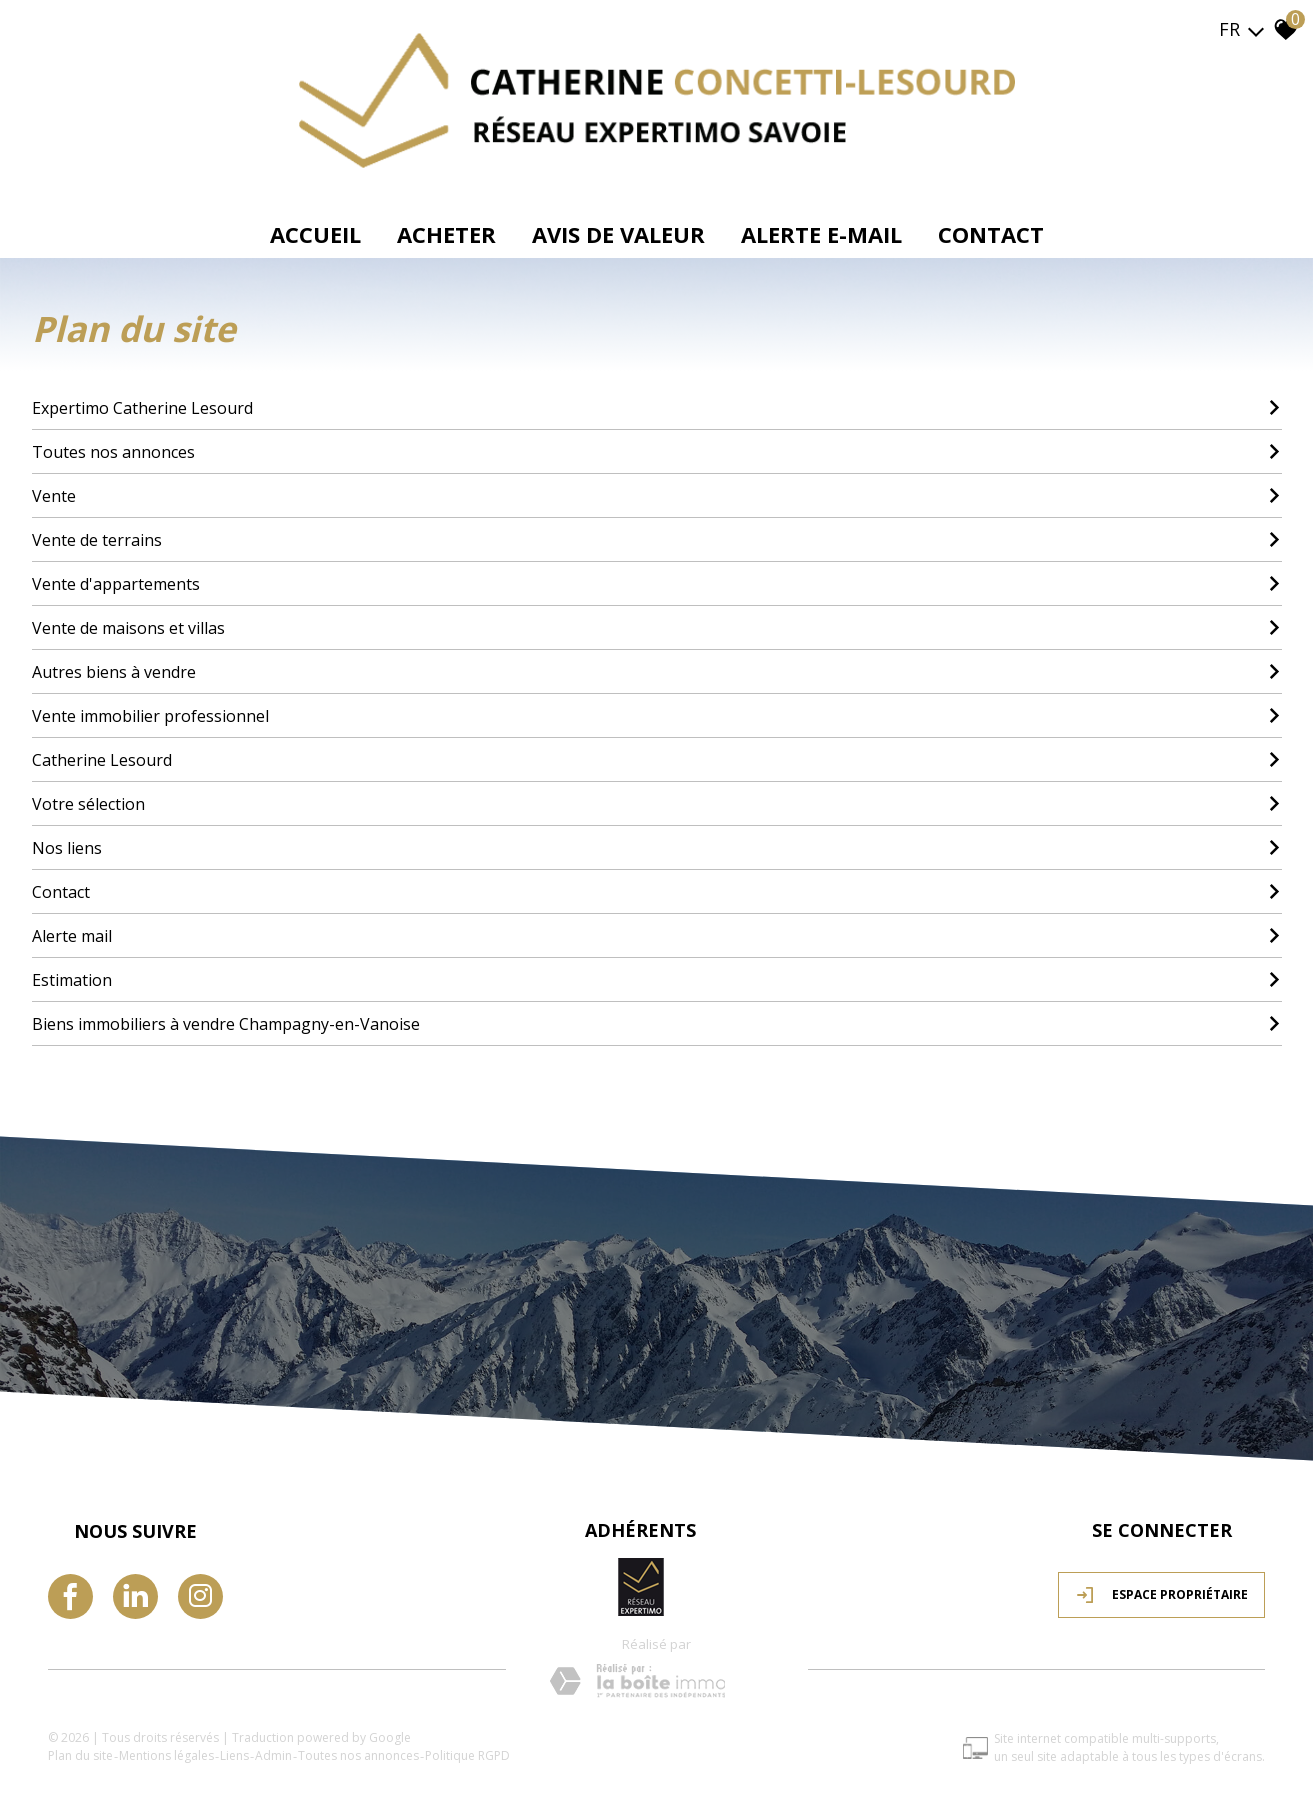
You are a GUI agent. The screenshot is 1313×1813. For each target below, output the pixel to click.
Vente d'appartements (657, 583)
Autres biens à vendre (657, 671)
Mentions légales (168, 1753)
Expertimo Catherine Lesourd (657, 407)
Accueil (315, 234)
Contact (991, 234)
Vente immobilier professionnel (657, 715)
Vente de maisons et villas (657, 627)
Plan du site (82, 1753)
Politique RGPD (469, 1753)
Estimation (657, 979)
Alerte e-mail (821, 234)
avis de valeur (618, 234)
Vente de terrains (657, 539)
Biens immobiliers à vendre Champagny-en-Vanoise (657, 1023)
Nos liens (657, 847)
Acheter (446, 234)
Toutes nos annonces (657, 451)
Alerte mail (657, 935)
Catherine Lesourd (657, 759)
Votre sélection (657, 803)
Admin (275, 1753)
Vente (657, 495)
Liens (236, 1753)
